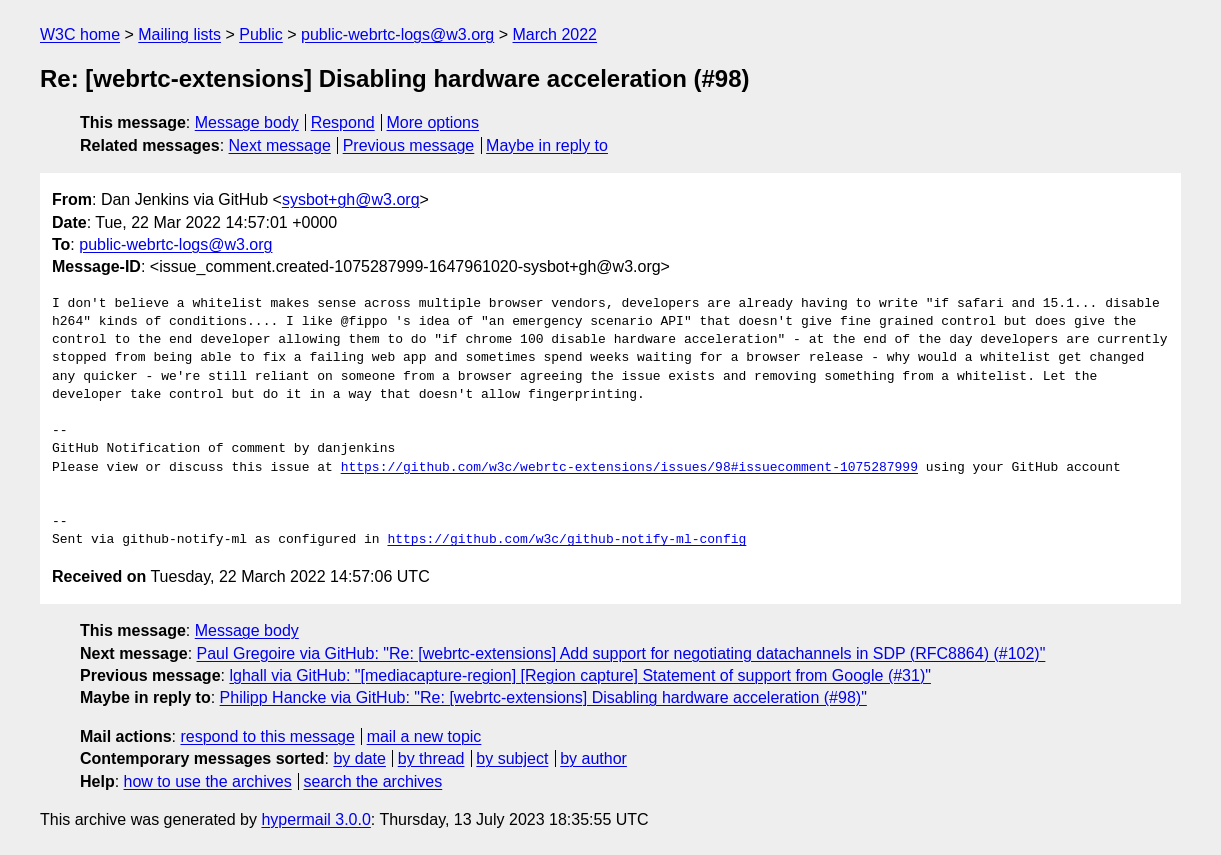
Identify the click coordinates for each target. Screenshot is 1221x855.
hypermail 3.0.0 (315, 819)
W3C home (80, 34)
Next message (280, 145)
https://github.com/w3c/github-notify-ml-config (566, 540)
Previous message (409, 145)
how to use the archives (208, 781)
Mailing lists (179, 34)
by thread (431, 758)
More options (433, 122)
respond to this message (267, 736)
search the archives (373, 781)
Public (261, 34)
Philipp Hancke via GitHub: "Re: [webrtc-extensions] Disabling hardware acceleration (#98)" (543, 697)
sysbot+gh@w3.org (351, 199)
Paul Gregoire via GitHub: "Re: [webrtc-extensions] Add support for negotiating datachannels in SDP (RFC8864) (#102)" (621, 653)
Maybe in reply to (547, 145)
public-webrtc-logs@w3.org (397, 34)
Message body (247, 122)
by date (359, 758)
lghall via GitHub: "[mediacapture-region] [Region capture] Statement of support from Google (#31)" (580, 675)
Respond (343, 122)
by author (593, 758)
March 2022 (555, 34)
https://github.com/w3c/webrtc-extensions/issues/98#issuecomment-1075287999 (629, 468)
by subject (512, 758)
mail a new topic (424, 736)
